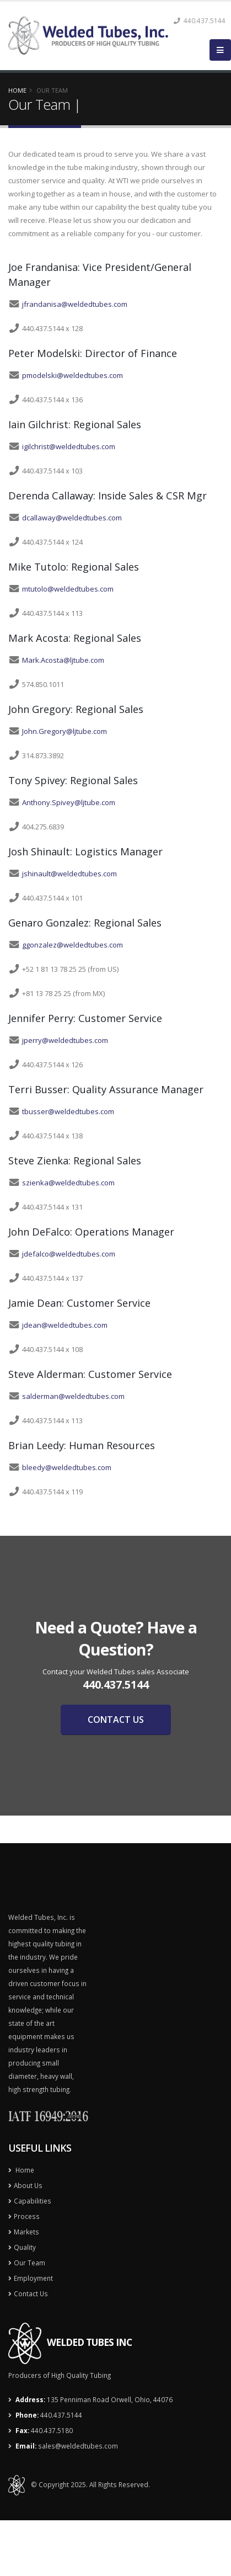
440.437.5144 (61, 2414)
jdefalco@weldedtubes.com (68, 1254)
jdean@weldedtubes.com (65, 1325)
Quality (25, 2247)
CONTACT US (116, 1719)
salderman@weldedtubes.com (73, 1396)
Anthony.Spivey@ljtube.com (68, 802)
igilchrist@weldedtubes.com (68, 446)
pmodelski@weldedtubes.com (72, 375)
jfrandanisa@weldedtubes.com (74, 304)
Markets (26, 2231)
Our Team (29, 2262)
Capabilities (32, 2200)
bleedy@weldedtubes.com (66, 1467)
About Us (28, 2185)
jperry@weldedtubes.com (65, 1040)
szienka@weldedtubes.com (68, 1183)
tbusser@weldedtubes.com (68, 1111)
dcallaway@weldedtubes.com (72, 518)
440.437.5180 (52, 2430)
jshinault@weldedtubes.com (69, 874)
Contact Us (31, 2293)
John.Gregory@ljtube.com (64, 731)
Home (17, 90)
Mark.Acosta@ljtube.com (63, 660)
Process (27, 2216)
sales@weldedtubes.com (78, 2445)
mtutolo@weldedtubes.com (68, 589)
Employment (33, 2278)
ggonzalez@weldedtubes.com (72, 945)
